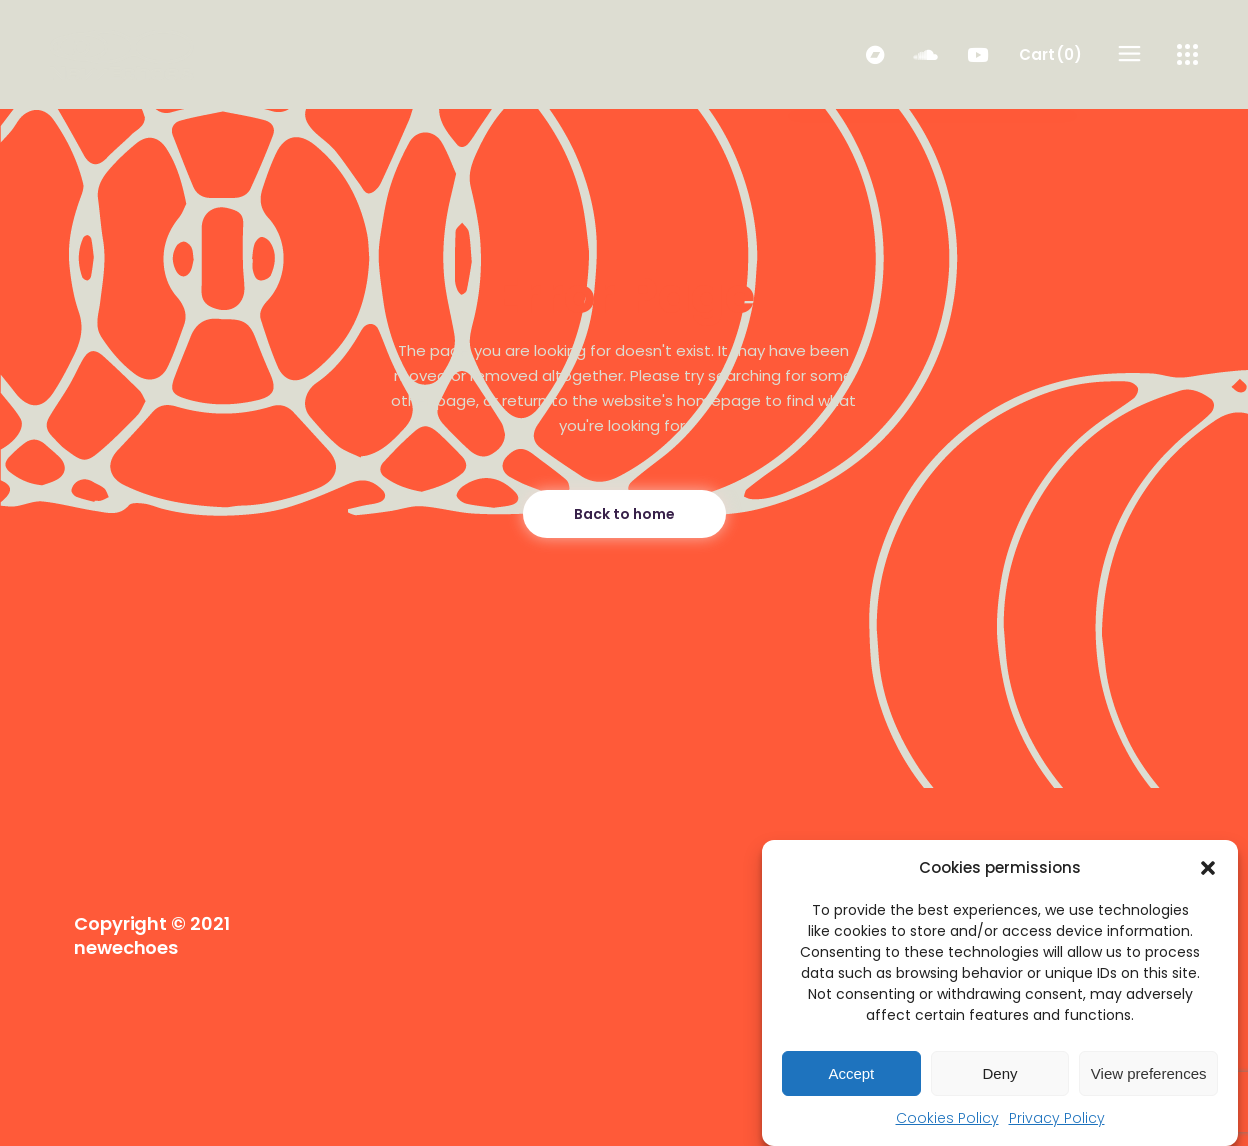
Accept (851, 1073)
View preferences (1149, 1073)
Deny (999, 1073)
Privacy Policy (1057, 1118)
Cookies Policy (947, 1118)
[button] (1208, 868)
